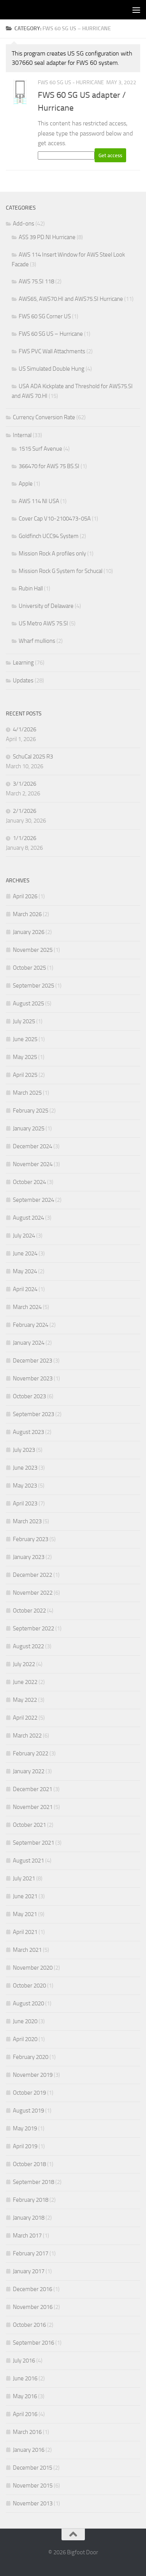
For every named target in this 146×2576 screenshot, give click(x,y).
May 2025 (25, 1057)
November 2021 (33, 1807)
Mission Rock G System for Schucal (60, 571)
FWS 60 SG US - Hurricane (71, 82)
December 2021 (32, 1789)
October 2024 (29, 1182)
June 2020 (25, 2021)
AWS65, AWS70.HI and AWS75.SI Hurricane (71, 298)
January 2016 (28, 2449)
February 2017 (30, 2253)
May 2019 (25, 2128)
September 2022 (33, 1628)
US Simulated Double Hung (51, 368)
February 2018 (30, 2199)
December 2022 (32, 1574)
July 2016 (24, 2360)
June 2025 (25, 1039)
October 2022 (29, 1610)
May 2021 (25, 1914)
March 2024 (27, 1307)
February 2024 (30, 1324)
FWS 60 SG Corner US (45, 316)
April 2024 (25, 1289)
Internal (22, 435)
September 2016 (33, 2342)
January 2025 (28, 1128)
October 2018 (29, 2164)
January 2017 (28, 2271)
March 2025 (27, 1092)
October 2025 (29, 967)
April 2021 (25, 1932)
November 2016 (33, 2306)
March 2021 (27, 1949)
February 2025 (30, 1110)
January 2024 (28, 1342)
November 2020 (33, 1967)
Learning (23, 662)
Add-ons (23, 223)
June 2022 (25, 1682)
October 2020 (29, 1985)
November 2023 (33, 1378)
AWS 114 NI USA (39, 501)
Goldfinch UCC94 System (49, 536)
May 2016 (25, 2396)
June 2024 (25, 1253)
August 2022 (28, 1646)
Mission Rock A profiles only (52, 553)
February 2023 (30, 1539)
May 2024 (25, 1271)
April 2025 (25, 1074)
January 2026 (28, 932)
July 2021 (24, 1878)
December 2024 (32, 1146)
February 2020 (30, 2057)
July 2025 (24, 1021)
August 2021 (28, 1860)
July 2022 (24, 1664)
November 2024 (33, 1164)
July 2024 (24, 1235)
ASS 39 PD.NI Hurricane (47, 237)
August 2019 (28, 2110)
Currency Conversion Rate (44, 417)
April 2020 (25, 2039)
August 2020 (28, 2003)
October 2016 (29, 2324)
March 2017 (27, 2235)
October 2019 (29, 2092)
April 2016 (25, 2414)
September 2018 (33, 2181)
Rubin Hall (31, 588)
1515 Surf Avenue (40, 448)
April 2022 (25, 1717)
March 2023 (27, 1521)
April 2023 (25, 1503)
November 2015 (33, 2485)
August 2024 (28, 1217)
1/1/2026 (24, 838)
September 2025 (33, 985)
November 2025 (33, 949)
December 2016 (32, 2289)
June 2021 (25, 1896)
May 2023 (25, 1485)
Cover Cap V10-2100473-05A (55, 518)
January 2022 (28, 1771)
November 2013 (33, 2503)
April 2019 (25, 2146)
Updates (23, 680)
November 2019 (33, 2074)
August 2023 (28, 1432)
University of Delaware (46, 605)
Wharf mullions (37, 640)
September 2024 (33, 1199)
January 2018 (28, 2217)
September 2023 (33, 1414)
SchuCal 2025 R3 (33, 756)
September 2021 (33, 1842)
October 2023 (29, 1396)
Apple (26, 483)
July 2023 (24, 1449)
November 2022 (33, 1592)
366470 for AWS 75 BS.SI (49, 466)
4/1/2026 (24, 729)
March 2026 (27, 914)
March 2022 (27, 1735)
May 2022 (25, 1699)
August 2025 (28, 1003)
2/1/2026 (24, 810)
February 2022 (30, 1753)
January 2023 (28, 1557)
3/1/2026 (24, 783)
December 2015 (32, 2467)
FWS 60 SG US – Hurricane (51, 333)
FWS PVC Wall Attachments (52, 351)
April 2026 (25, 896)
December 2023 (32, 1360)
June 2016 (25, 2378)
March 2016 (27, 2431)
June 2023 (25, 1467)
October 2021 (29, 1824)
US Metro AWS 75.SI (43, 623)
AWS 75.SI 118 (36, 281)
